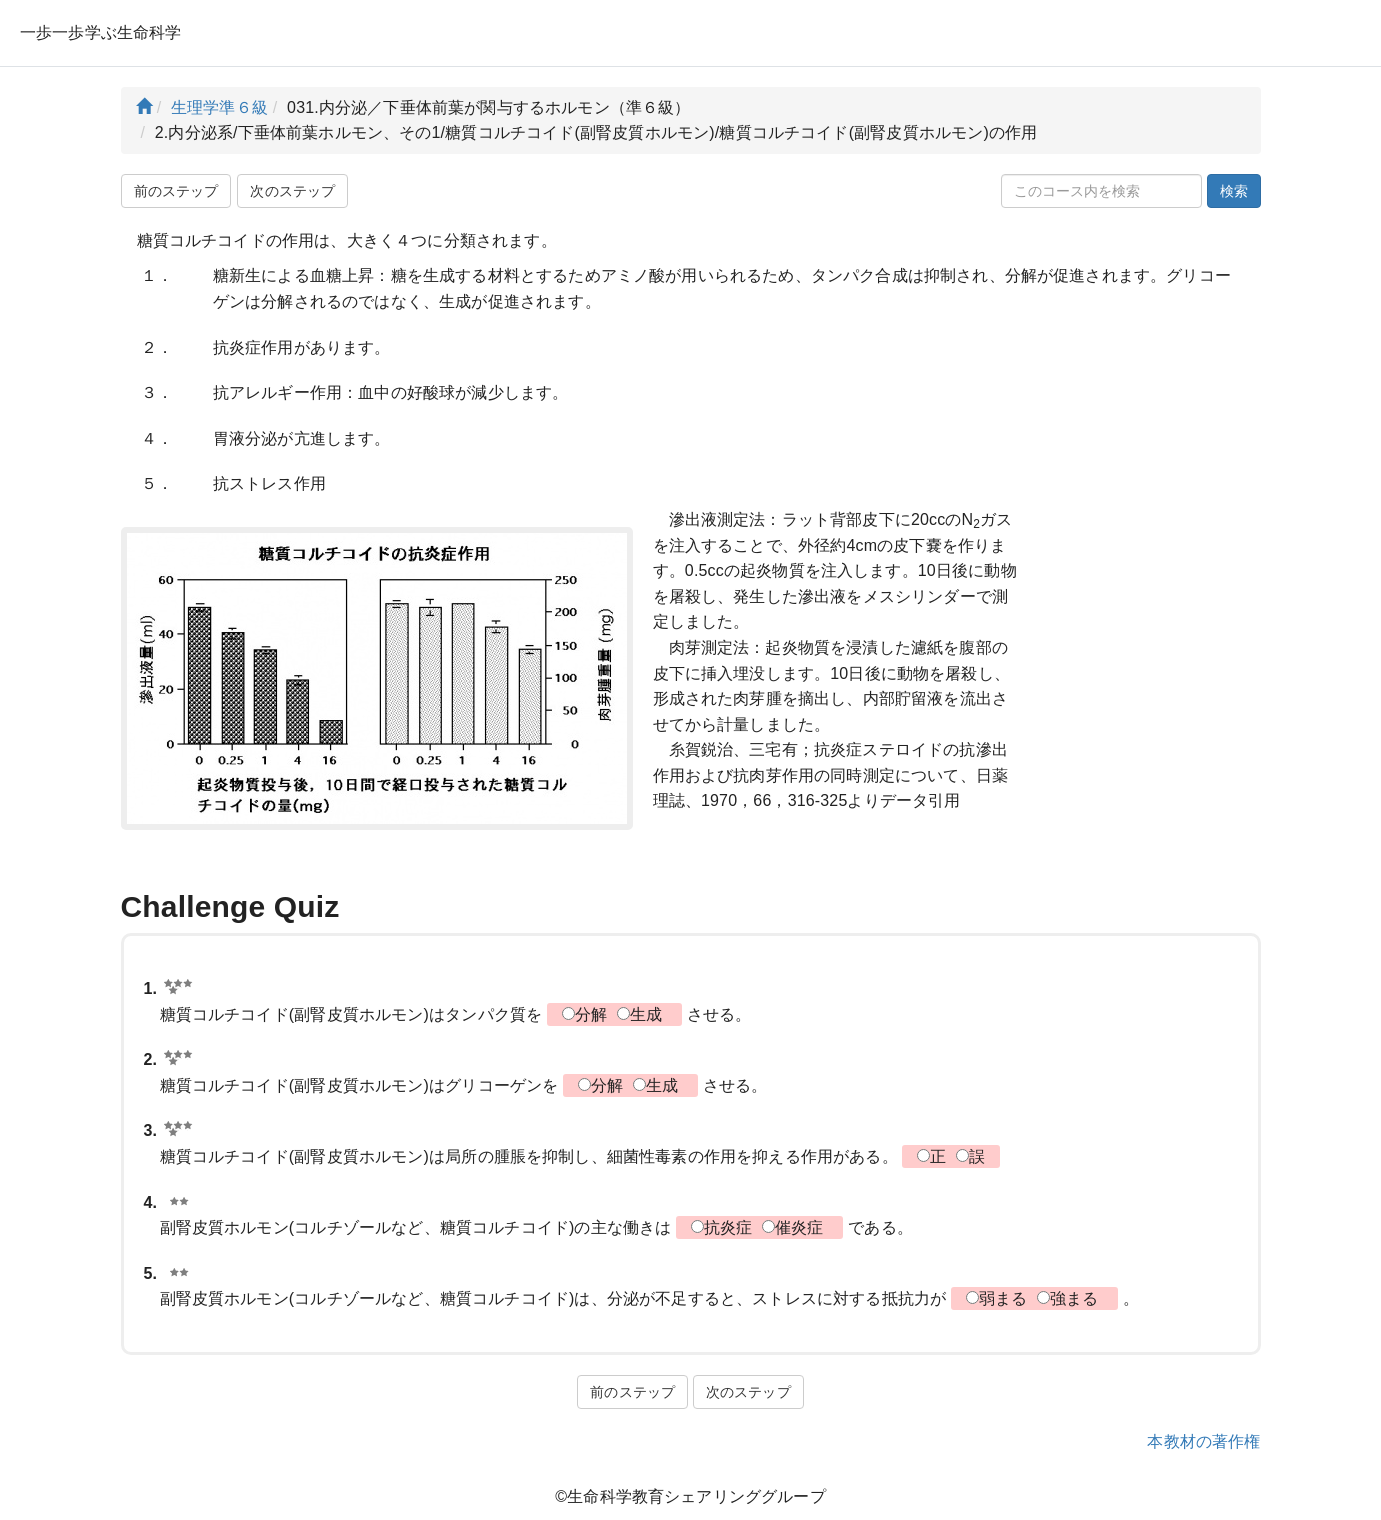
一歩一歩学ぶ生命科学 (101, 32)
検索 (1234, 191)
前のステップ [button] (176, 191)
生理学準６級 (219, 107)
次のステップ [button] (292, 191)
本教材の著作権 (1203, 1441)
